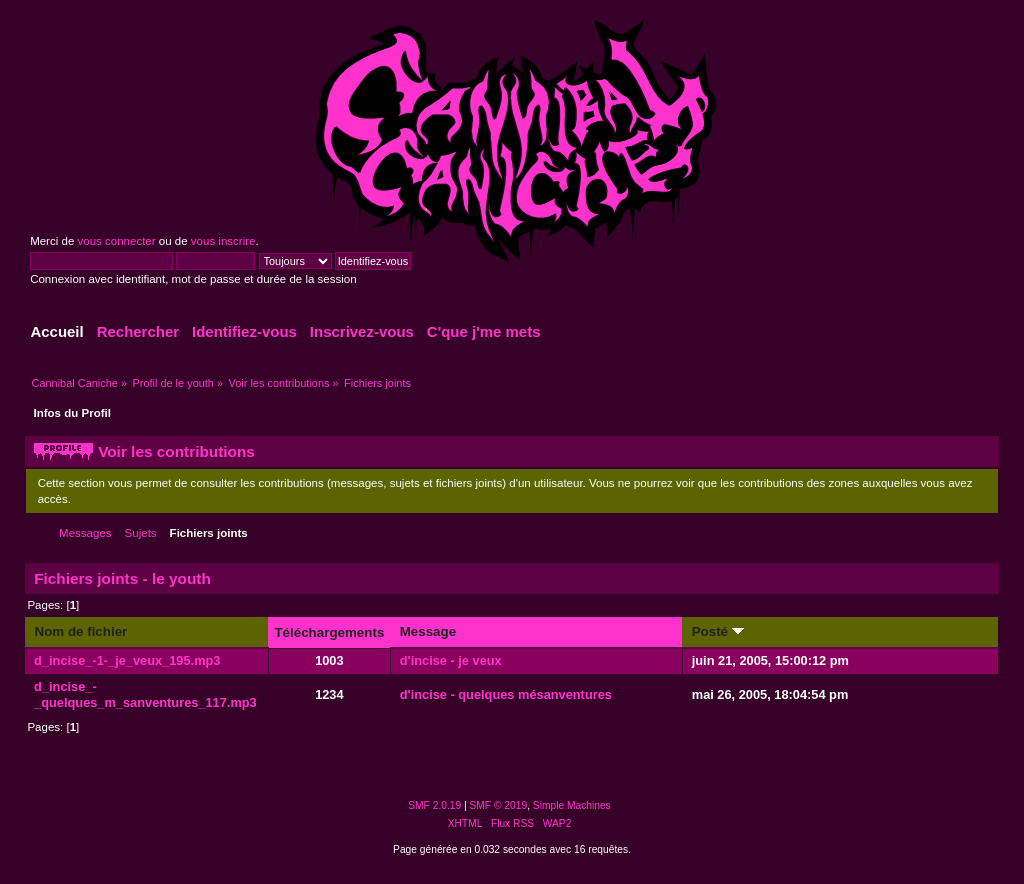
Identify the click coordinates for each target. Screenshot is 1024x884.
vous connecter (116, 241)
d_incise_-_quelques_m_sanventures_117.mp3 (145, 695)
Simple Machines (572, 805)
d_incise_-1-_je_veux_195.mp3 (127, 660)
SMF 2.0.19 (434, 805)
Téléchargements (329, 632)
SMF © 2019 (499, 805)
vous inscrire (223, 241)
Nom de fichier (80, 631)
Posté (718, 631)
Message (428, 631)
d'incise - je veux (451, 660)
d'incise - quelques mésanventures (506, 694)
